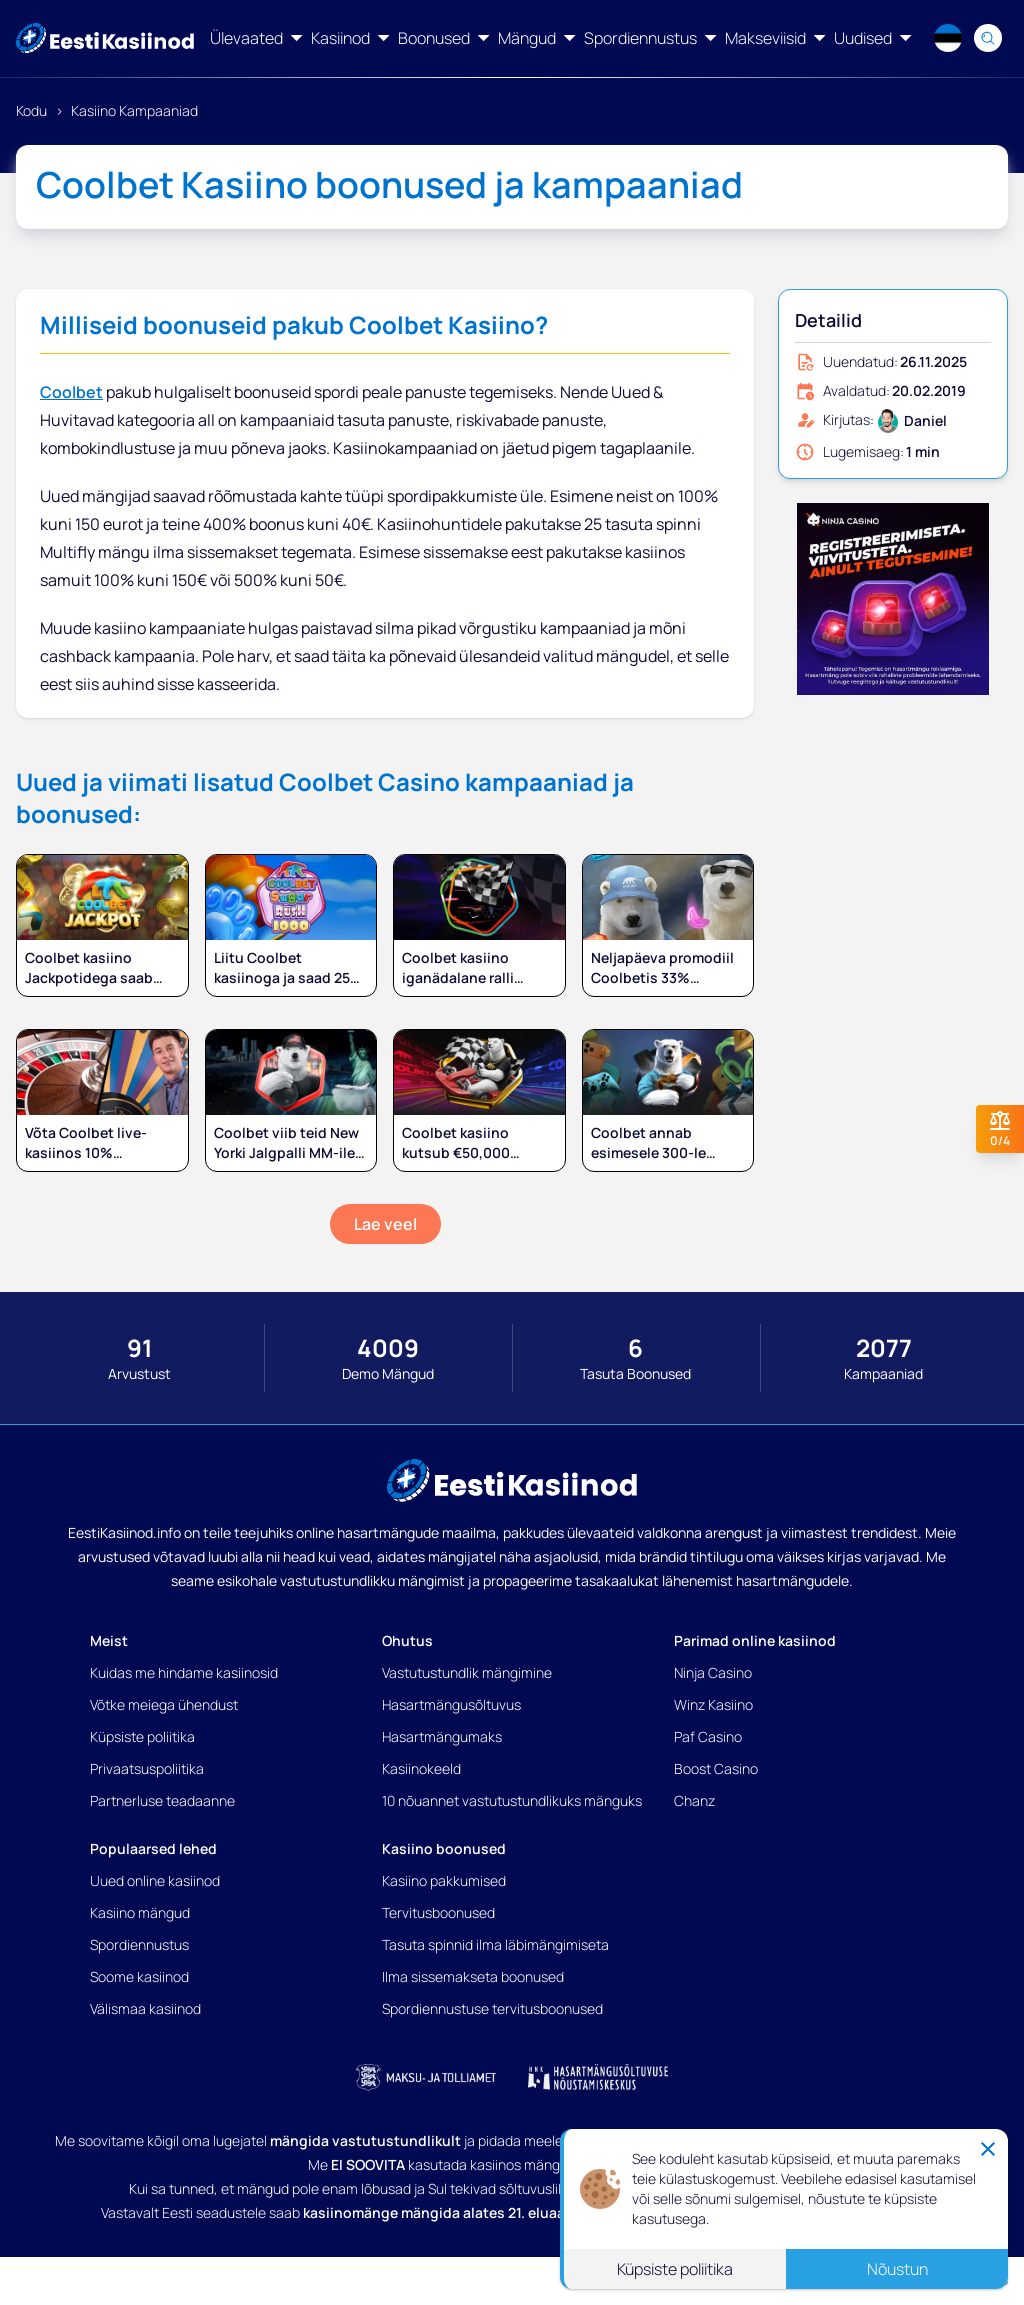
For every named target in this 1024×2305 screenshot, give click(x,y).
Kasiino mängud (140, 1912)
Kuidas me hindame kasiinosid (184, 1672)
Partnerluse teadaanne (162, 1800)
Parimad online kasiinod (755, 1640)
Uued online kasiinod (155, 1880)
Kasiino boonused (444, 1848)
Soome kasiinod (139, 1976)
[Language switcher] (948, 38)
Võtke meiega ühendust (164, 1704)
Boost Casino (716, 1768)
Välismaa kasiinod (145, 2008)
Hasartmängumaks (442, 1736)
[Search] (988, 38)
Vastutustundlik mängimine (467, 1672)
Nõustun (897, 2269)
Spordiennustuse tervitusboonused (492, 2008)
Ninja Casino (713, 1672)
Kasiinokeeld (421, 1768)
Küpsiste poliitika (142, 1736)
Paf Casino (708, 1736)
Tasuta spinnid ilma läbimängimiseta (495, 1944)
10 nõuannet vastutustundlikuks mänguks (512, 1800)
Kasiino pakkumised (444, 1880)
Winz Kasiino (713, 1704)
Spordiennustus (139, 1944)
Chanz (694, 1800)
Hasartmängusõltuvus (451, 1704)
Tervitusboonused (438, 1912)
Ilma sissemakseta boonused (473, 1976)
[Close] (988, 2149)
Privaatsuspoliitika (147, 1768)
